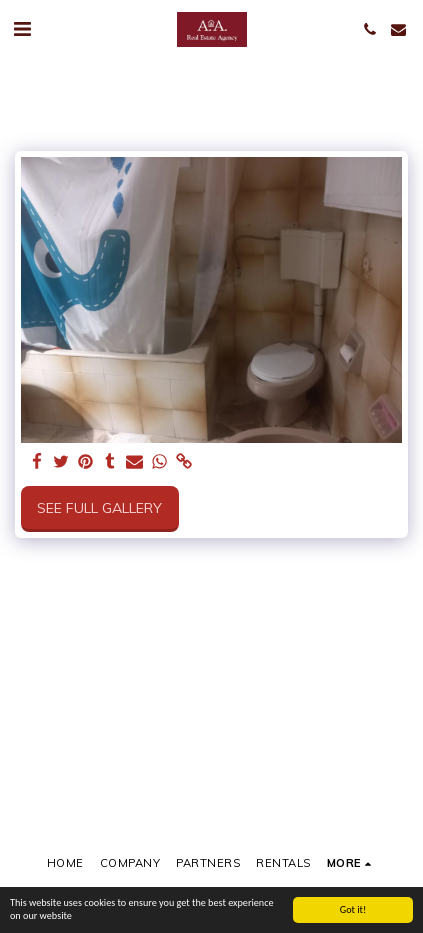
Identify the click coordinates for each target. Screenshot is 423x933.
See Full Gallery (99, 508)
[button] (22, 28)
